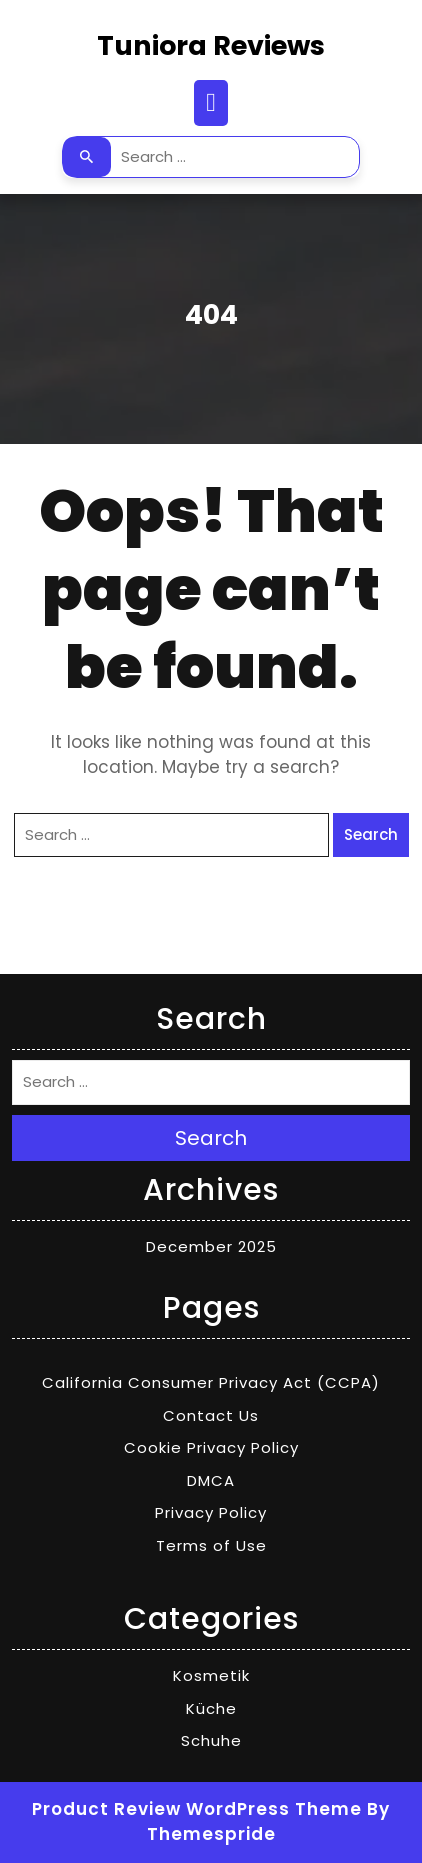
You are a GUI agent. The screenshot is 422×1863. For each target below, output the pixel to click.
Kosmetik (211, 1675)
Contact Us (211, 1415)
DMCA (211, 1480)
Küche (211, 1708)
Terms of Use (211, 1545)
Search (87, 157)
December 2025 (211, 1246)
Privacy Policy (211, 1512)
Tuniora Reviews (211, 45)
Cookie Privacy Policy (211, 1447)
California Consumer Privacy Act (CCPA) (211, 1382)
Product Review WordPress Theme (197, 1809)
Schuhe (211, 1740)
